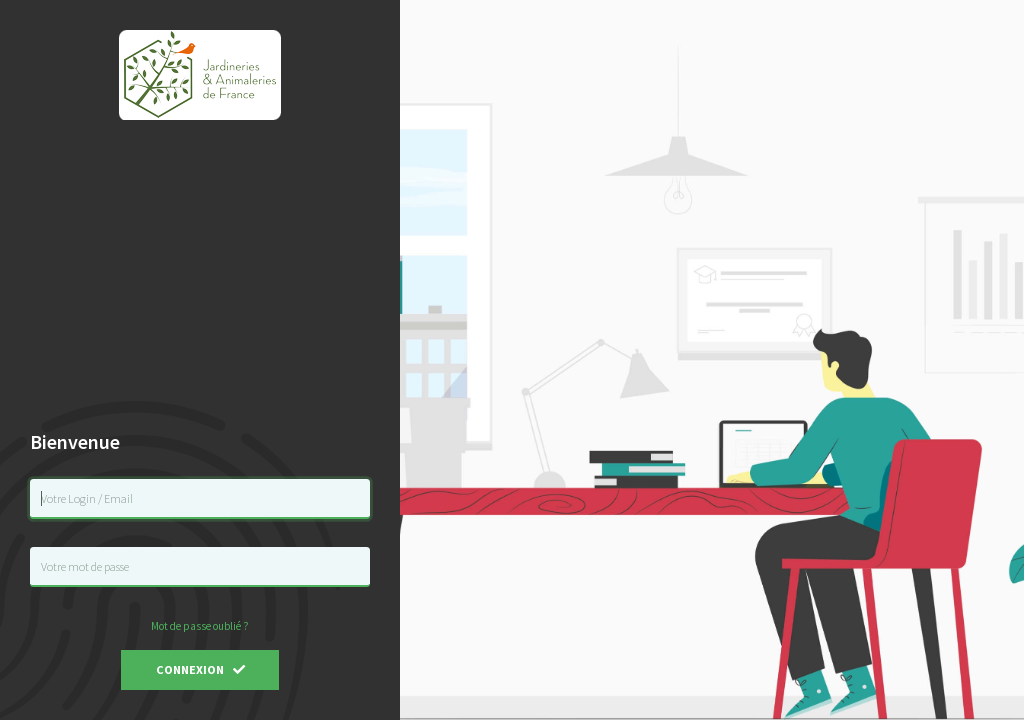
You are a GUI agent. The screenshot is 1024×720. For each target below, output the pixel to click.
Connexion (200, 669)
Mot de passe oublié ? (200, 626)
